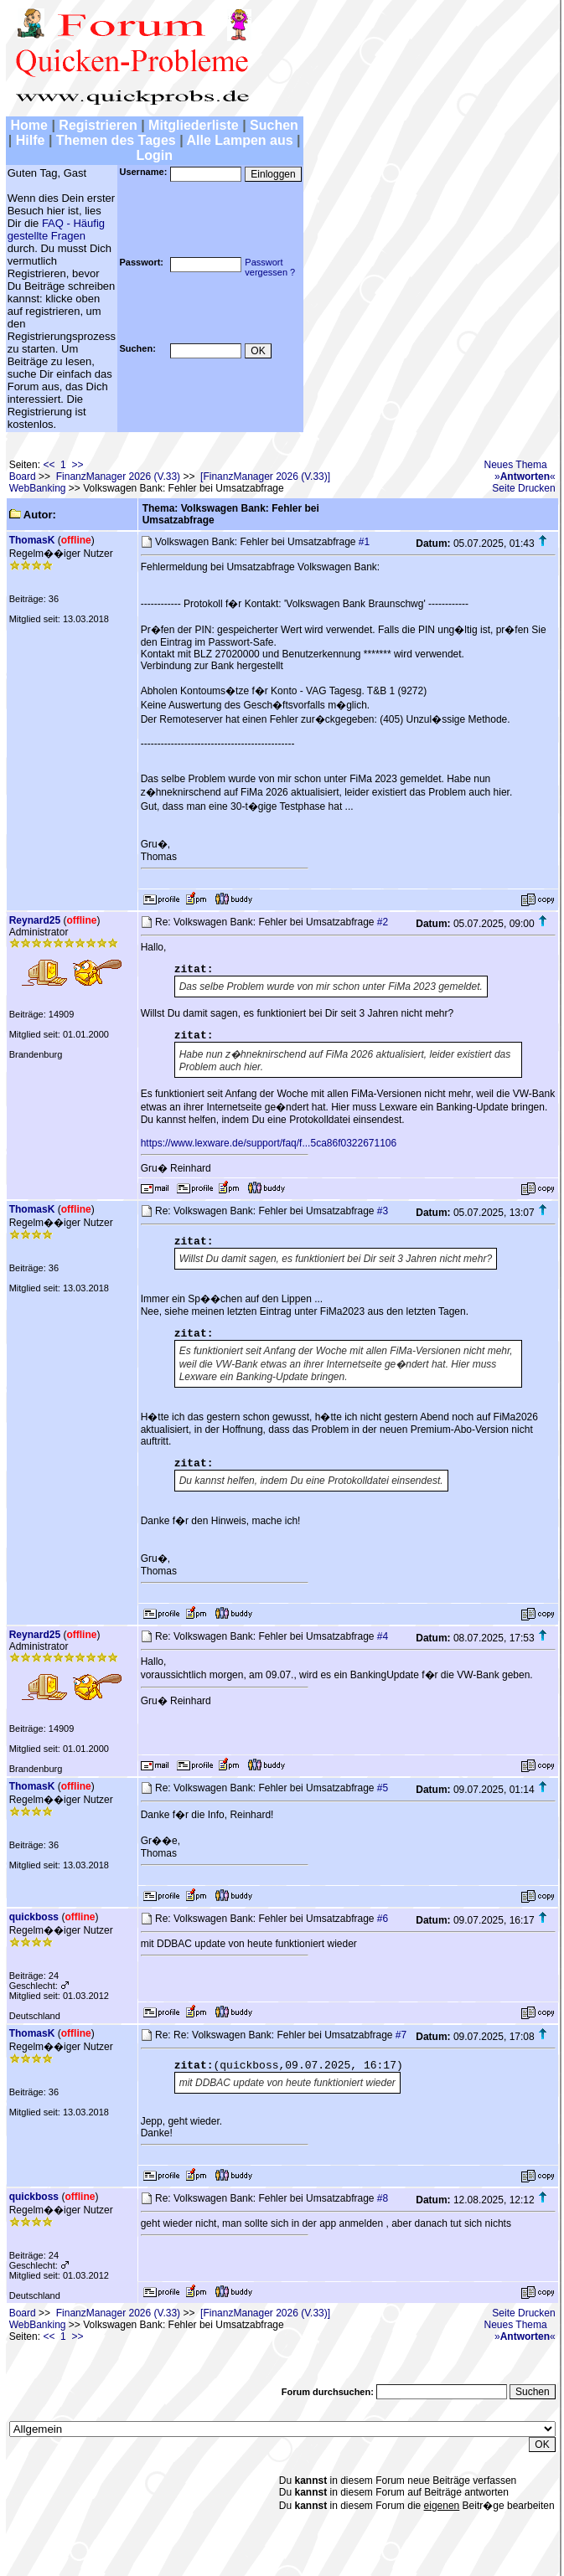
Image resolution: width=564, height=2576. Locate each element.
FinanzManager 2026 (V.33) (118, 476)
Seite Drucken (523, 488)
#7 (401, 2035)
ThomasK (32, 540)
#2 (382, 922)
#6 (382, 1918)
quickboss (34, 1917)
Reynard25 (34, 920)
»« (525, 476)
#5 (382, 1788)
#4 (382, 1636)
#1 (364, 542)
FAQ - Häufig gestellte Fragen (56, 229)
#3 (382, 1211)
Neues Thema (515, 465)
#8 (382, 2198)
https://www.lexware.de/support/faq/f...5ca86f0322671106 (269, 1143)
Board (22, 476)
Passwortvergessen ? (270, 267)
